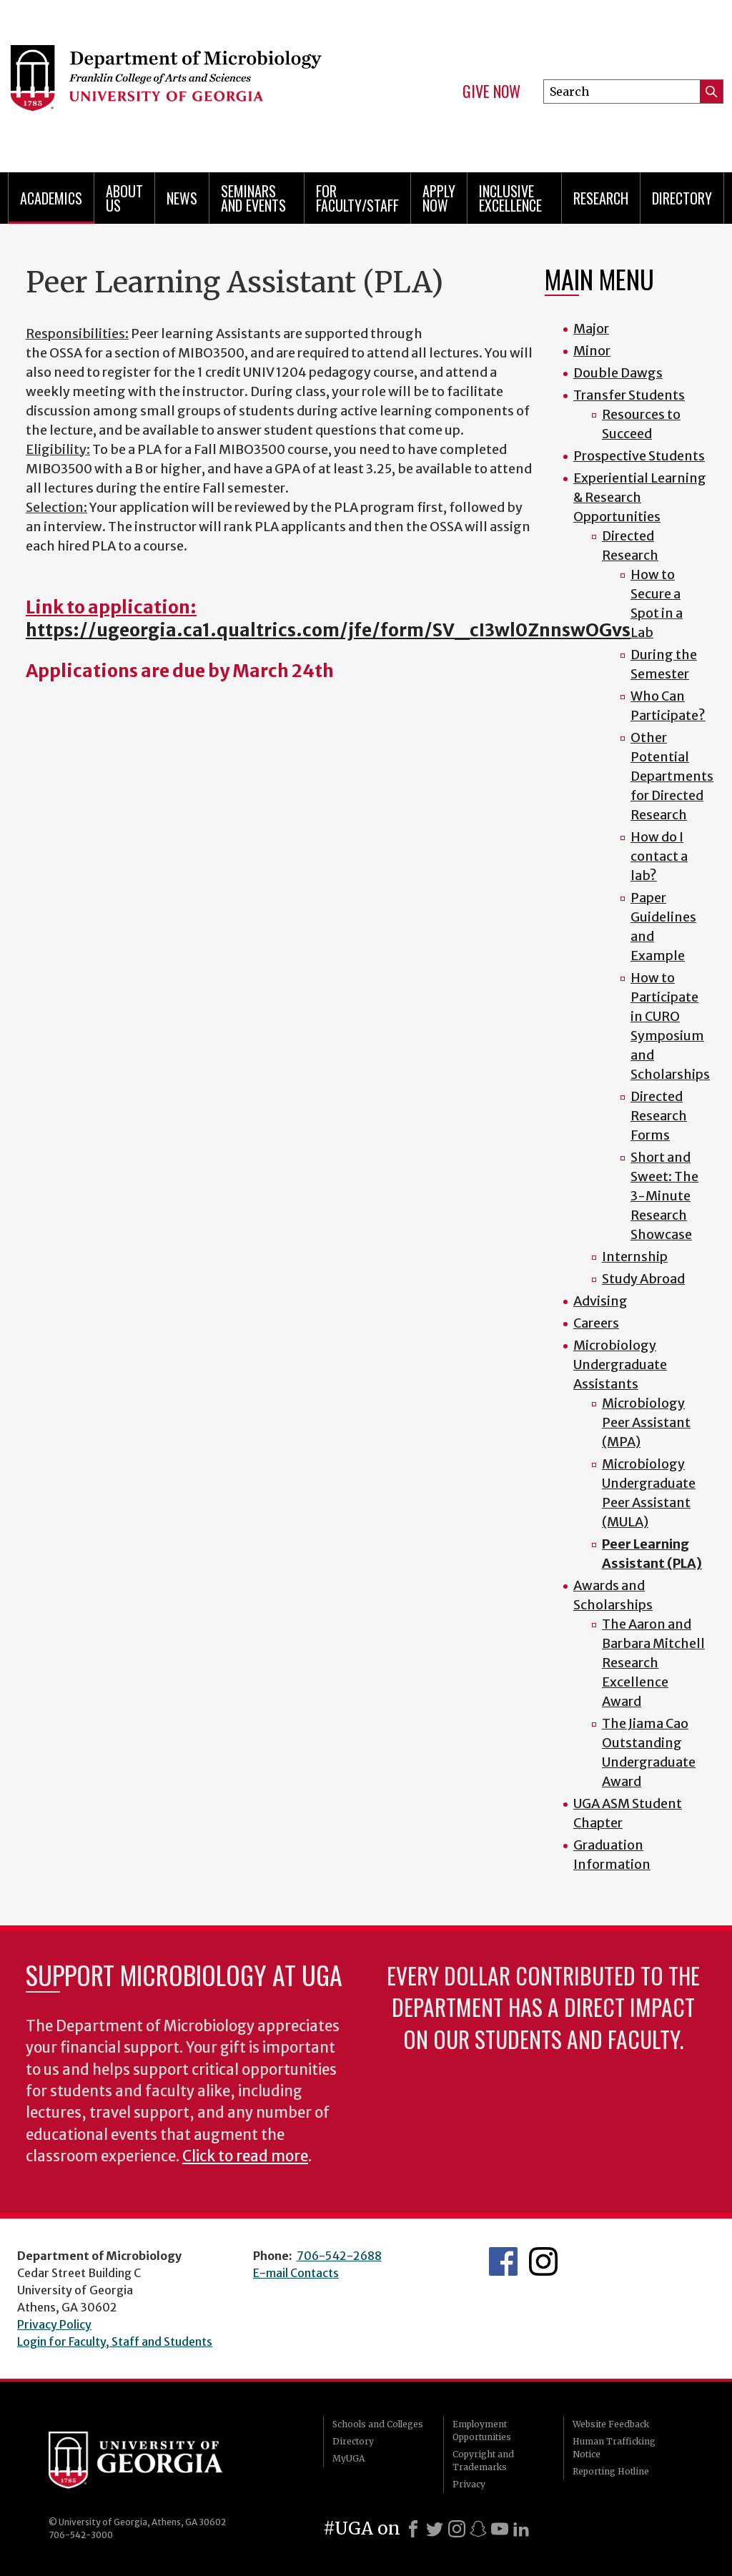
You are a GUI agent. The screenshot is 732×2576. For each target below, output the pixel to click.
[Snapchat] (478, 2528)
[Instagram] (456, 2528)
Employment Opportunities (481, 2430)
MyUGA (348, 2458)
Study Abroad (643, 1278)
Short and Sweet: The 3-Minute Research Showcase (664, 1196)
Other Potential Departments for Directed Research (671, 776)
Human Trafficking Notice (614, 2447)
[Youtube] (499, 2528)
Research (600, 198)
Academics (51, 198)
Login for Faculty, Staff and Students (114, 2341)
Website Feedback (611, 2424)
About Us (124, 198)
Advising (600, 1301)
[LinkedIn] (521, 2528)
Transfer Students (629, 395)
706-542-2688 (339, 2256)
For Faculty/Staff (357, 198)
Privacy (468, 2484)
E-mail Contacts (296, 2273)
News (182, 198)
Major (591, 328)
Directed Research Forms (658, 1115)
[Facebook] (413, 2528)
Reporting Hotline (611, 2471)
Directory (682, 198)
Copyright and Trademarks (483, 2460)
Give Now (491, 91)
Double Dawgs (618, 373)
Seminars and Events (253, 198)
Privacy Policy (54, 2324)
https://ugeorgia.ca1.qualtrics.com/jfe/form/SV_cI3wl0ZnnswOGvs (328, 630)
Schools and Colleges (377, 2424)
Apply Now (438, 198)
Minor (591, 350)
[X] (434, 2528)
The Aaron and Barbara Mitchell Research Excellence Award (653, 1662)
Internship (635, 1256)
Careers (596, 1323)
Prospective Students (639, 456)
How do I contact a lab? (659, 856)
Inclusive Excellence (510, 198)
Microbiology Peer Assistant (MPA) (646, 1422)
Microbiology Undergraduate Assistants (620, 1364)
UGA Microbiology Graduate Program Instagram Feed (543, 2261)
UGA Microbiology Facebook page (503, 2261)
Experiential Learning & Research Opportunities (639, 497)
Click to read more (245, 2156)
